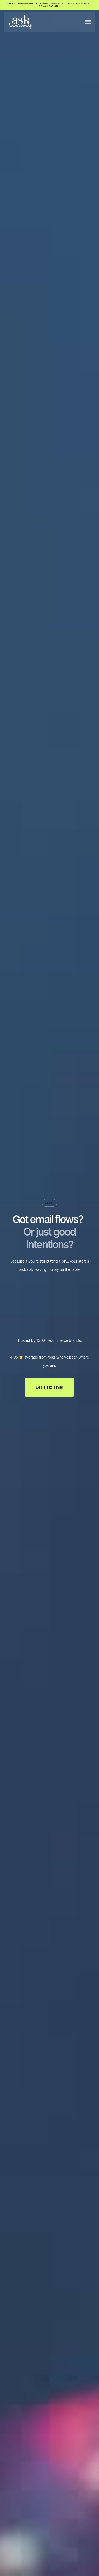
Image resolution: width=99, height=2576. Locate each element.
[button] (88, 22)
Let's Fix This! (49, 1387)
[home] (20, 22)
